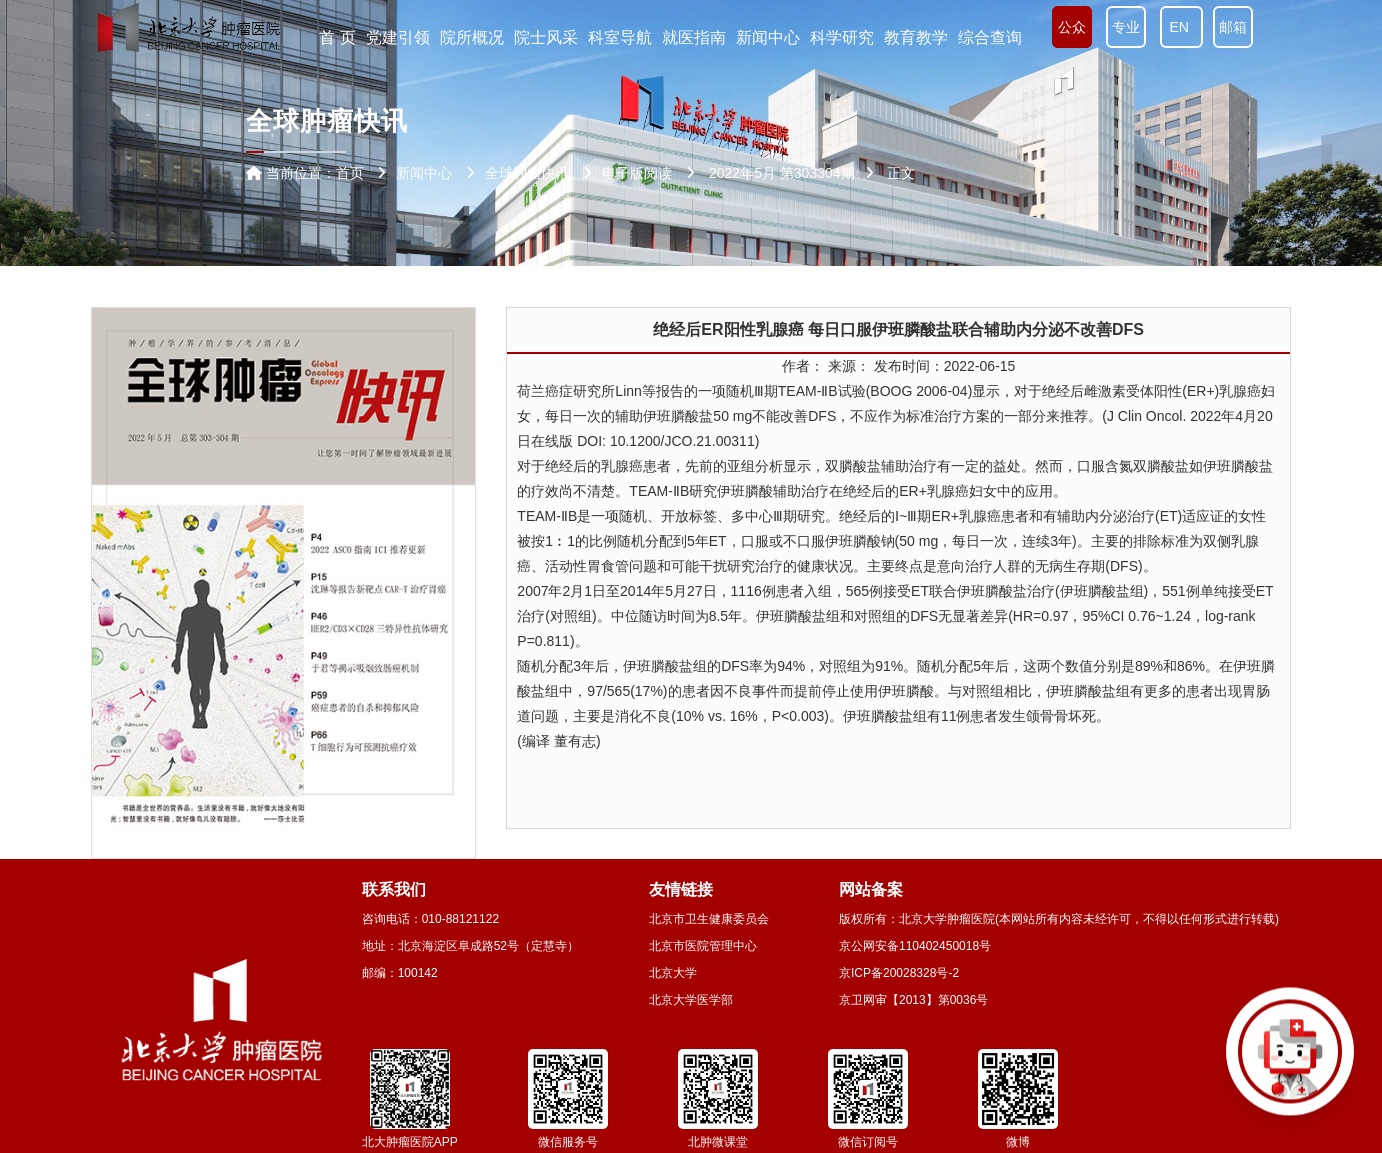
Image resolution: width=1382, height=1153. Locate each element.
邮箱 (1233, 27)
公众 (1072, 27)
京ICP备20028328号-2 (899, 973)
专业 (1126, 27)
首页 (350, 173)
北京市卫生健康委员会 (709, 919)
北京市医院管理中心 (703, 946)
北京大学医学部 (691, 1000)
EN (1181, 27)
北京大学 (673, 973)
